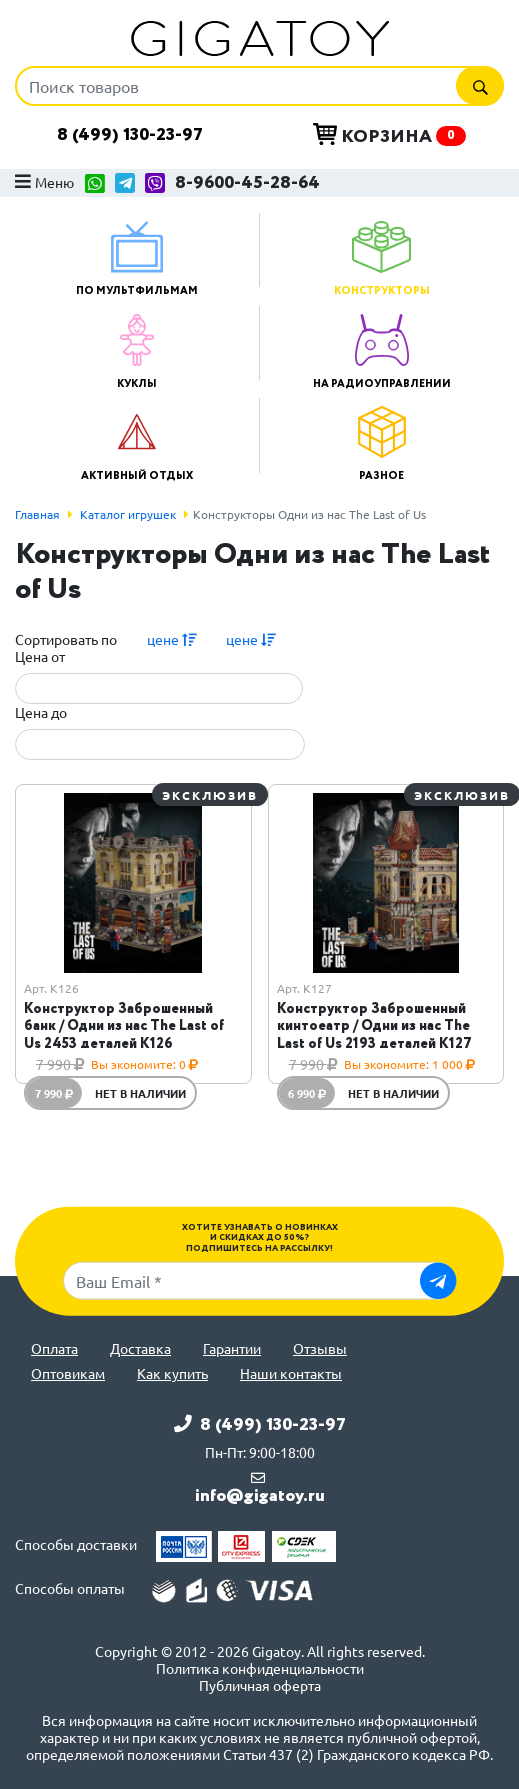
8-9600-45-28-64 (247, 183)
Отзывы (320, 1348)
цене (171, 639)
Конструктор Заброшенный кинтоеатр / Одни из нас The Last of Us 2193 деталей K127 (374, 1025)
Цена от (40, 656)
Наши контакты (291, 1373)
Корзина (389, 136)
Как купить (172, 1373)
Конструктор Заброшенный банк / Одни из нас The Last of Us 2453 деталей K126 (124, 1025)
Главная (37, 514)
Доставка (140, 1348)
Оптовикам (68, 1373)
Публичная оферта (260, 1685)
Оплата (54, 1348)
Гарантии (232, 1348)
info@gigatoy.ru (260, 1496)
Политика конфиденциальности (260, 1668)
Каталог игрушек (128, 514)
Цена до (41, 712)
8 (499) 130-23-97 (130, 135)
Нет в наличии (140, 1093)
